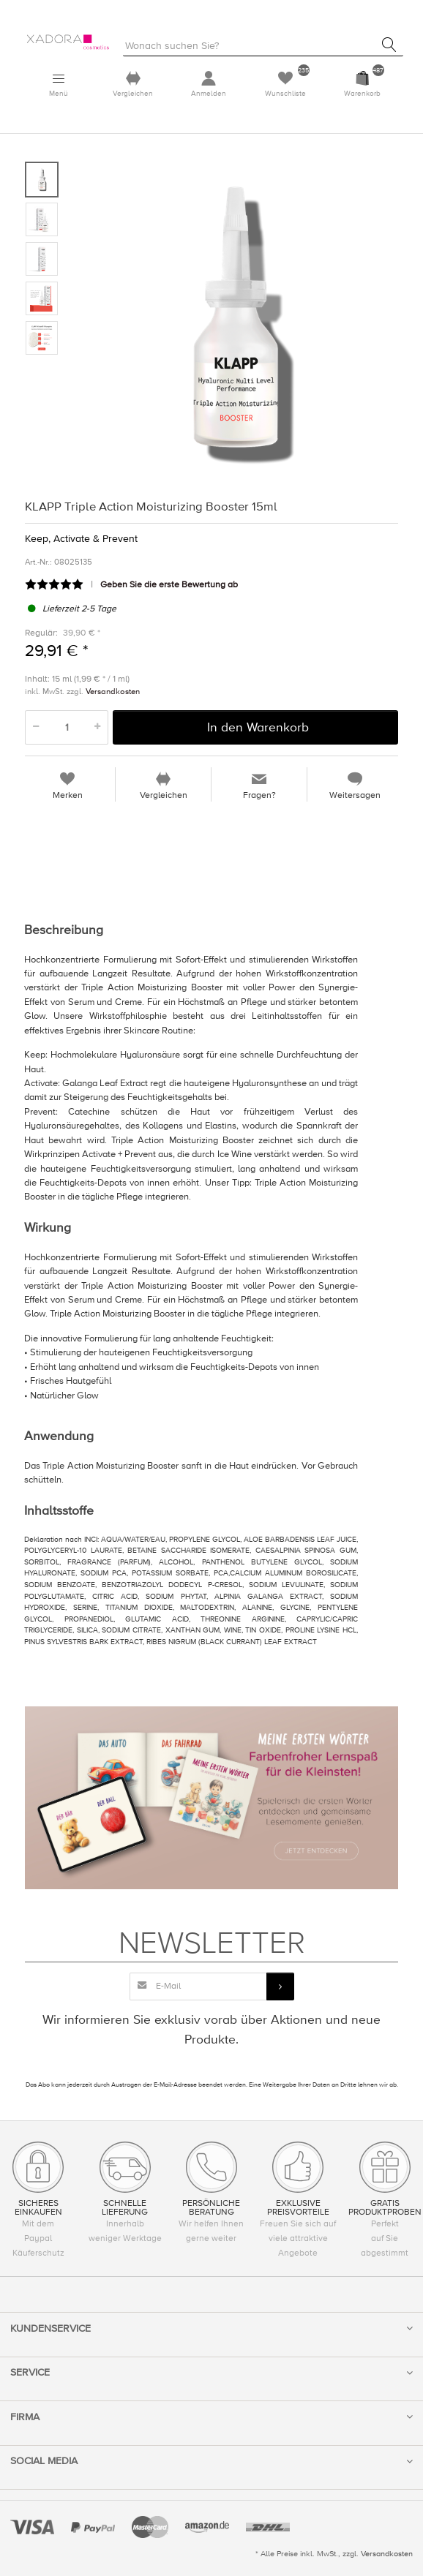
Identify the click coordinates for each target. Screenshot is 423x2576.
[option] (234, 322)
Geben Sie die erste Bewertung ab (169, 584)
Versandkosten (113, 691)
